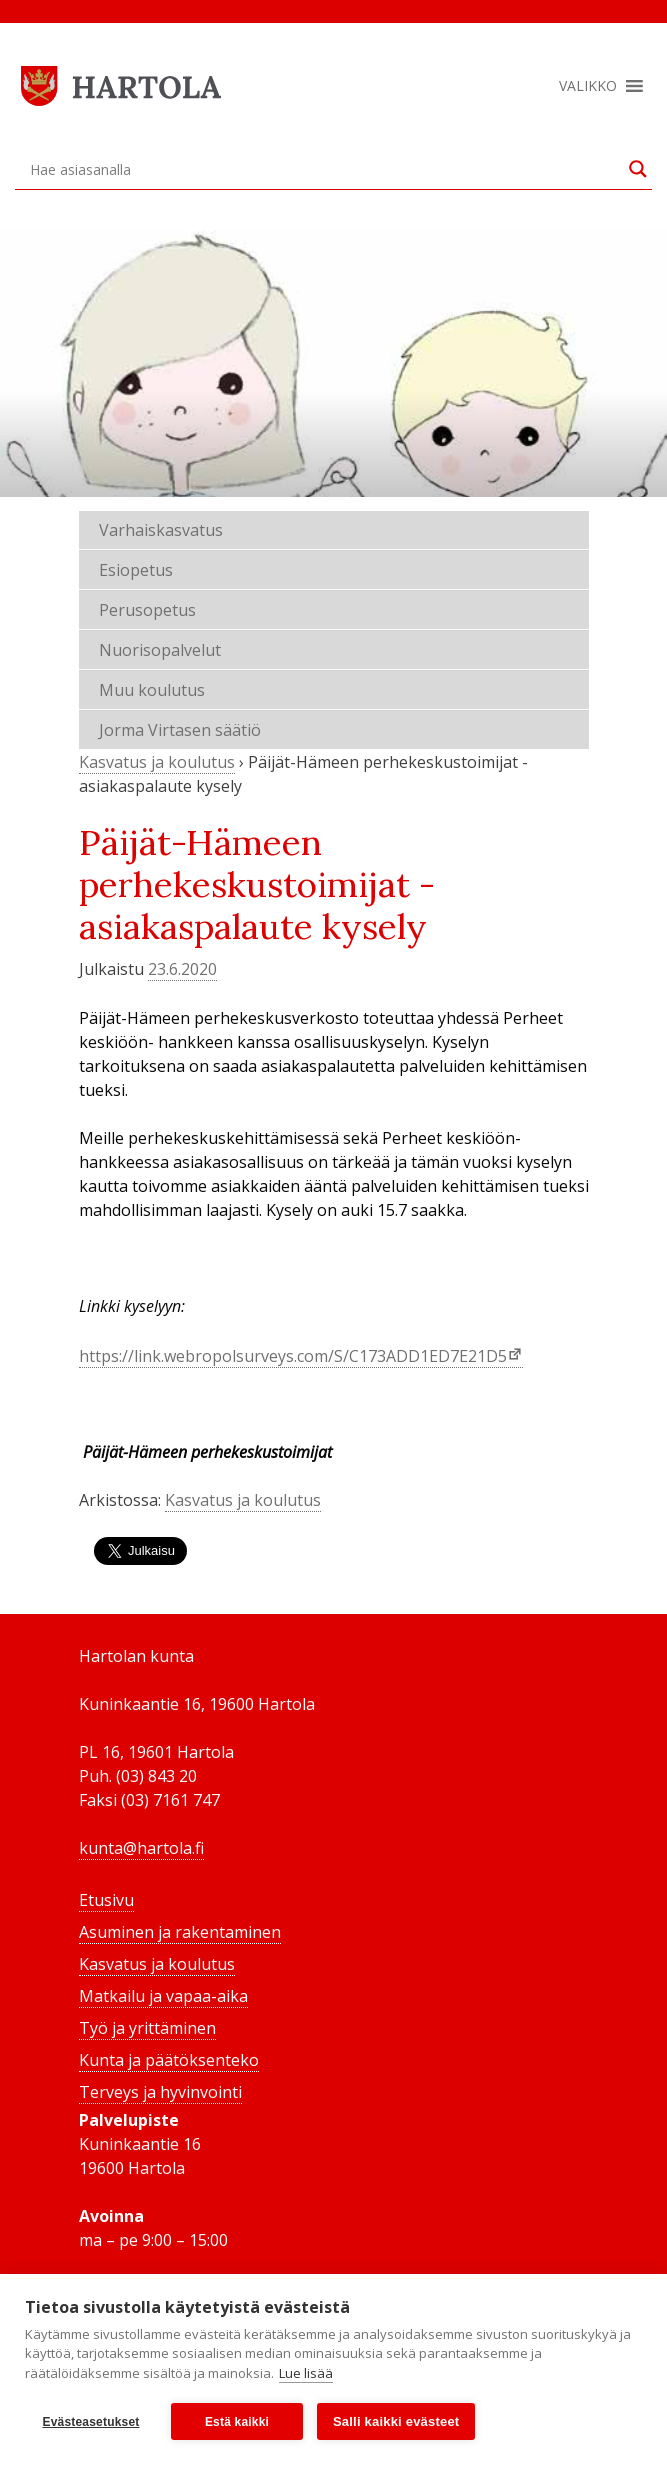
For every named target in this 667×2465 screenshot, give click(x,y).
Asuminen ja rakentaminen (180, 1932)
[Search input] (324, 169)
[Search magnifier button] (638, 169)
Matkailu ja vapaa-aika (163, 1996)
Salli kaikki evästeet (396, 2421)
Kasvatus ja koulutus (157, 762)
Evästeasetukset (90, 2422)
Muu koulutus (152, 690)
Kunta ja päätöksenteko (169, 2060)
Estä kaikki (237, 2422)
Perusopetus (147, 610)
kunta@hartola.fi (141, 1848)
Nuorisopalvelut (160, 650)
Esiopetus (136, 570)
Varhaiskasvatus (161, 530)
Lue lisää (306, 2373)
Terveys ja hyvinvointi (160, 2092)
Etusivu (106, 1900)
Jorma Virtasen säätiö (180, 730)
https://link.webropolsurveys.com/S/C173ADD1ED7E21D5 (293, 1356)
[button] (588, 86)
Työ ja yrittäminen (147, 2028)
